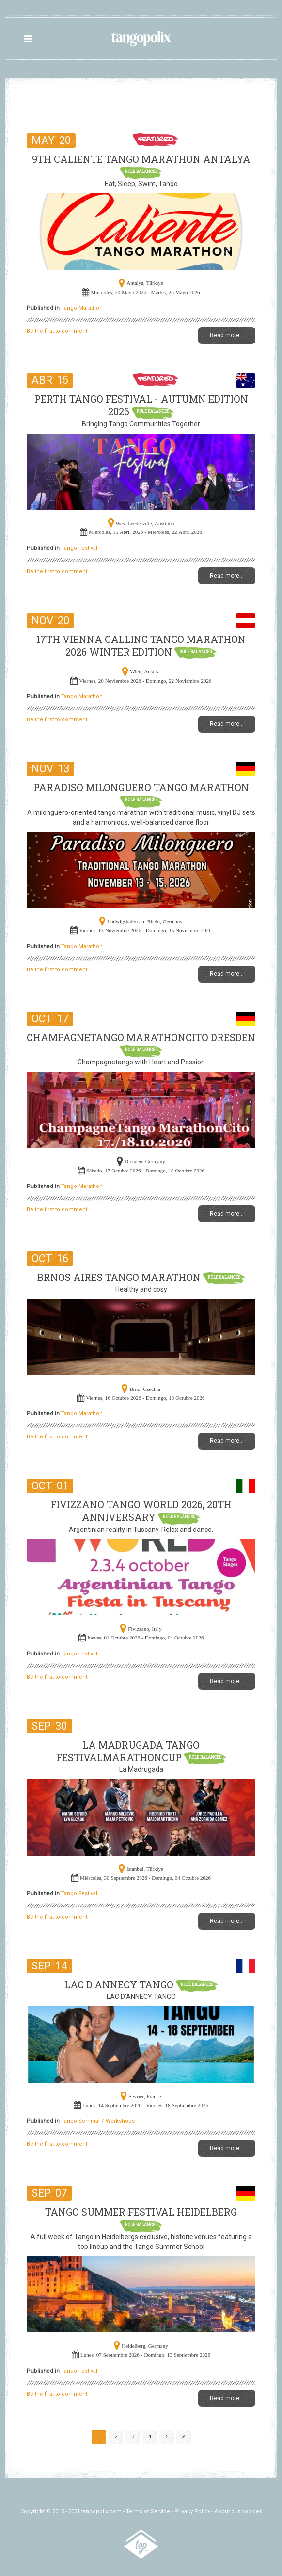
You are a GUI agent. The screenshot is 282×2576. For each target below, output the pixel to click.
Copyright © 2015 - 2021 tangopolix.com (71, 2511)
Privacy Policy (192, 2511)
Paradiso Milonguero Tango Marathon (141, 787)
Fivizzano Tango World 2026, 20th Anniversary (141, 1510)
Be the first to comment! (58, 331)
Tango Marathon (82, 308)
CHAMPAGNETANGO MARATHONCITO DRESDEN (141, 1037)
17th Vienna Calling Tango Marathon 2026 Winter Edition (141, 645)
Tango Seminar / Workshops (98, 2121)
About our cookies (238, 2511)
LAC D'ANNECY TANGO (120, 1984)
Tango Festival (79, 548)
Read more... (227, 335)
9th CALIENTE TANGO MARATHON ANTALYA (141, 159)
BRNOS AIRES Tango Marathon (120, 1277)
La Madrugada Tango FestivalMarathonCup (128, 1751)
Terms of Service (148, 2511)
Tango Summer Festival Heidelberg (141, 2211)
